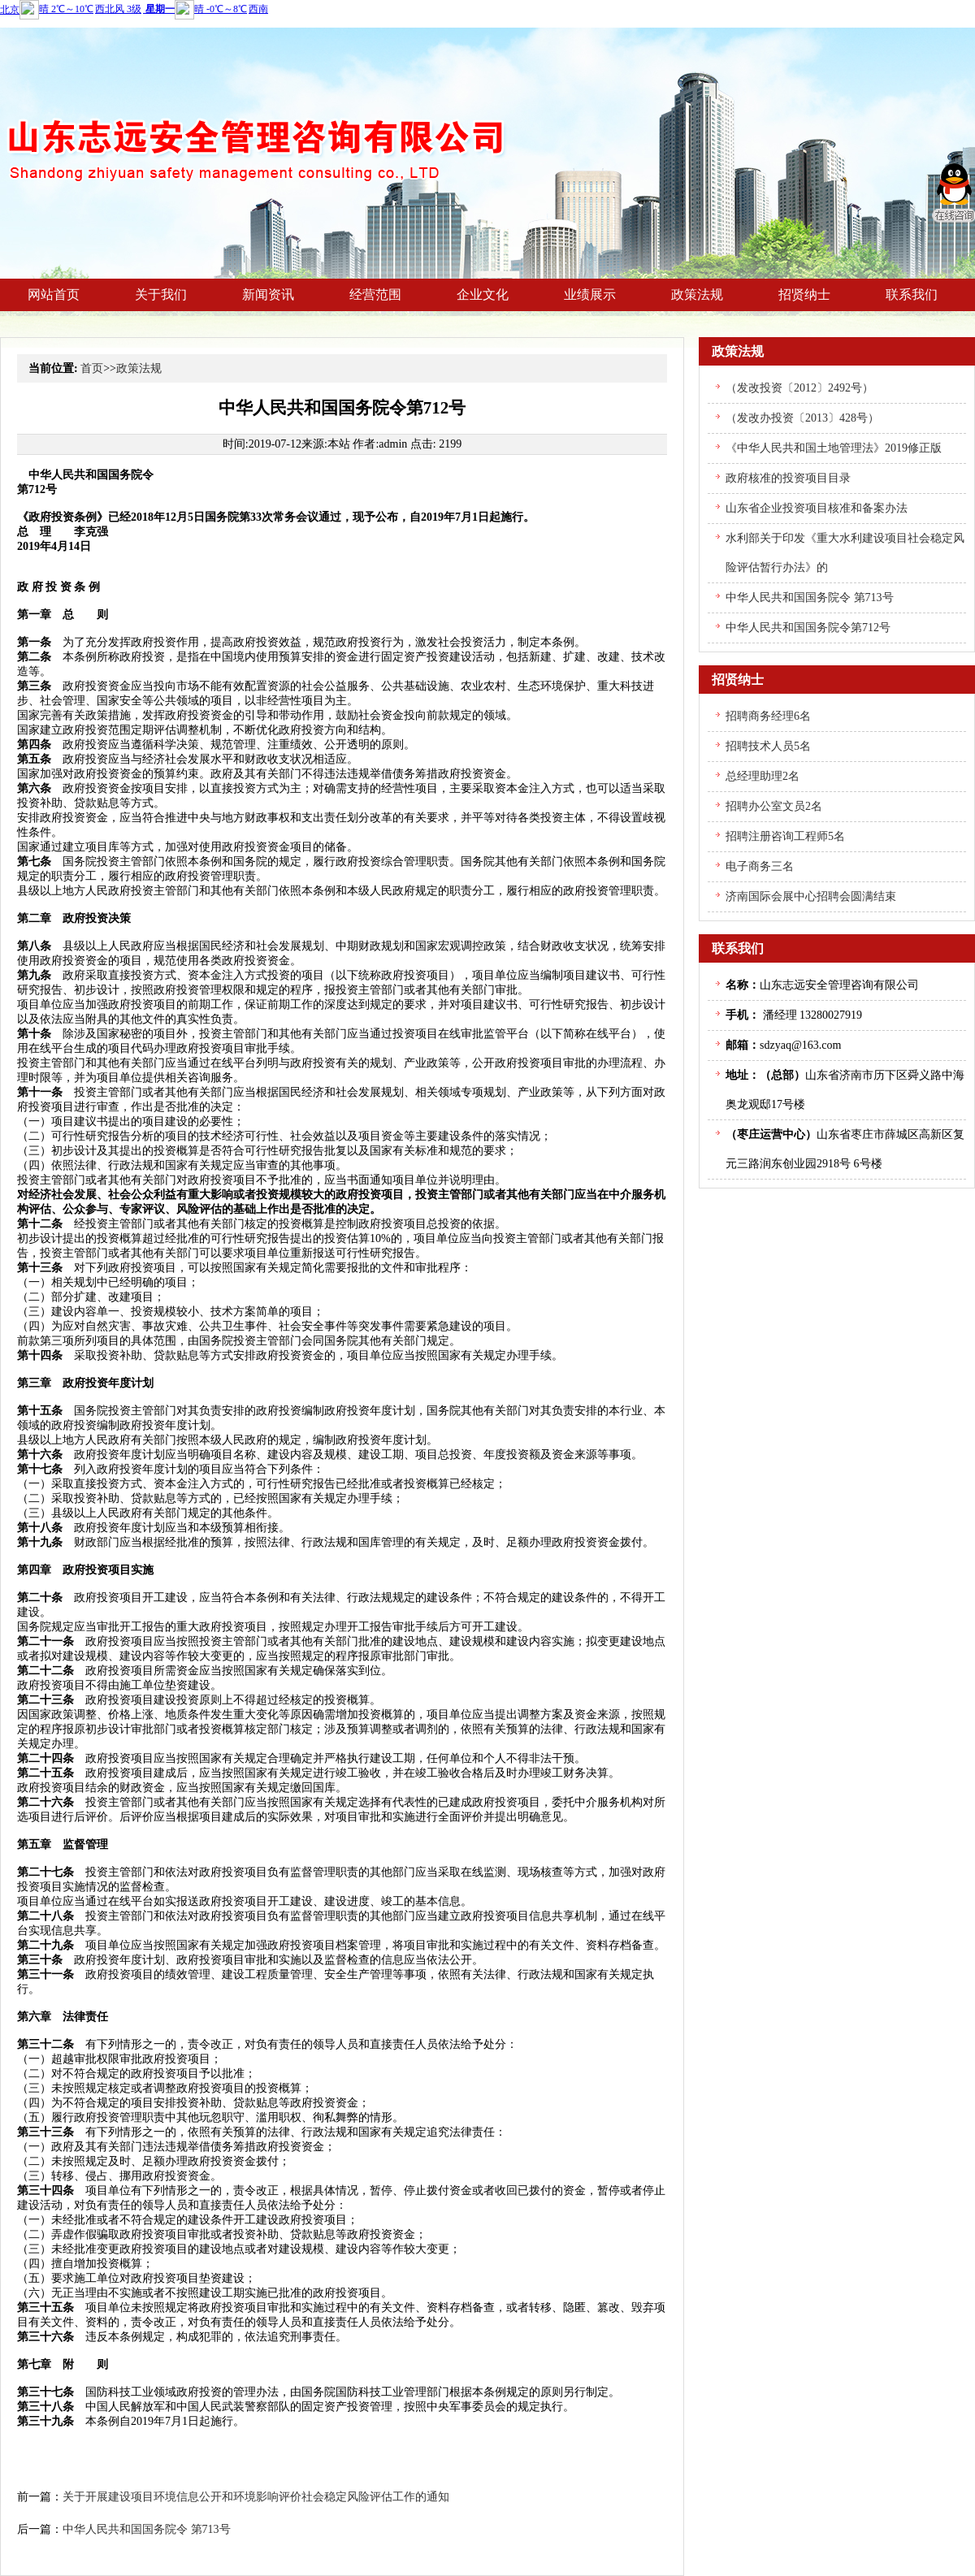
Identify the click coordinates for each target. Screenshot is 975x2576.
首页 (91, 368)
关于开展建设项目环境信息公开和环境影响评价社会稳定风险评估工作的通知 (256, 2497)
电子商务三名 (760, 866)
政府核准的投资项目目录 (788, 478)
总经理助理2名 (763, 776)
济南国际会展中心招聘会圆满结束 (811, 896)
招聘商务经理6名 (768, 716)
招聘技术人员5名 (768, 746)
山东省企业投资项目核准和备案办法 (817, 508)
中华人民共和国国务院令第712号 (808, 627)
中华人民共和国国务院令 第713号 (147, 2529)
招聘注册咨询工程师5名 (785, 836)
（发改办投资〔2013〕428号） (802, 418)
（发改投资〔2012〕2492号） (799, 388)
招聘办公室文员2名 (774, 806)
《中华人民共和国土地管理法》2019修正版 (834, 448)
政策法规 (139, 368)
